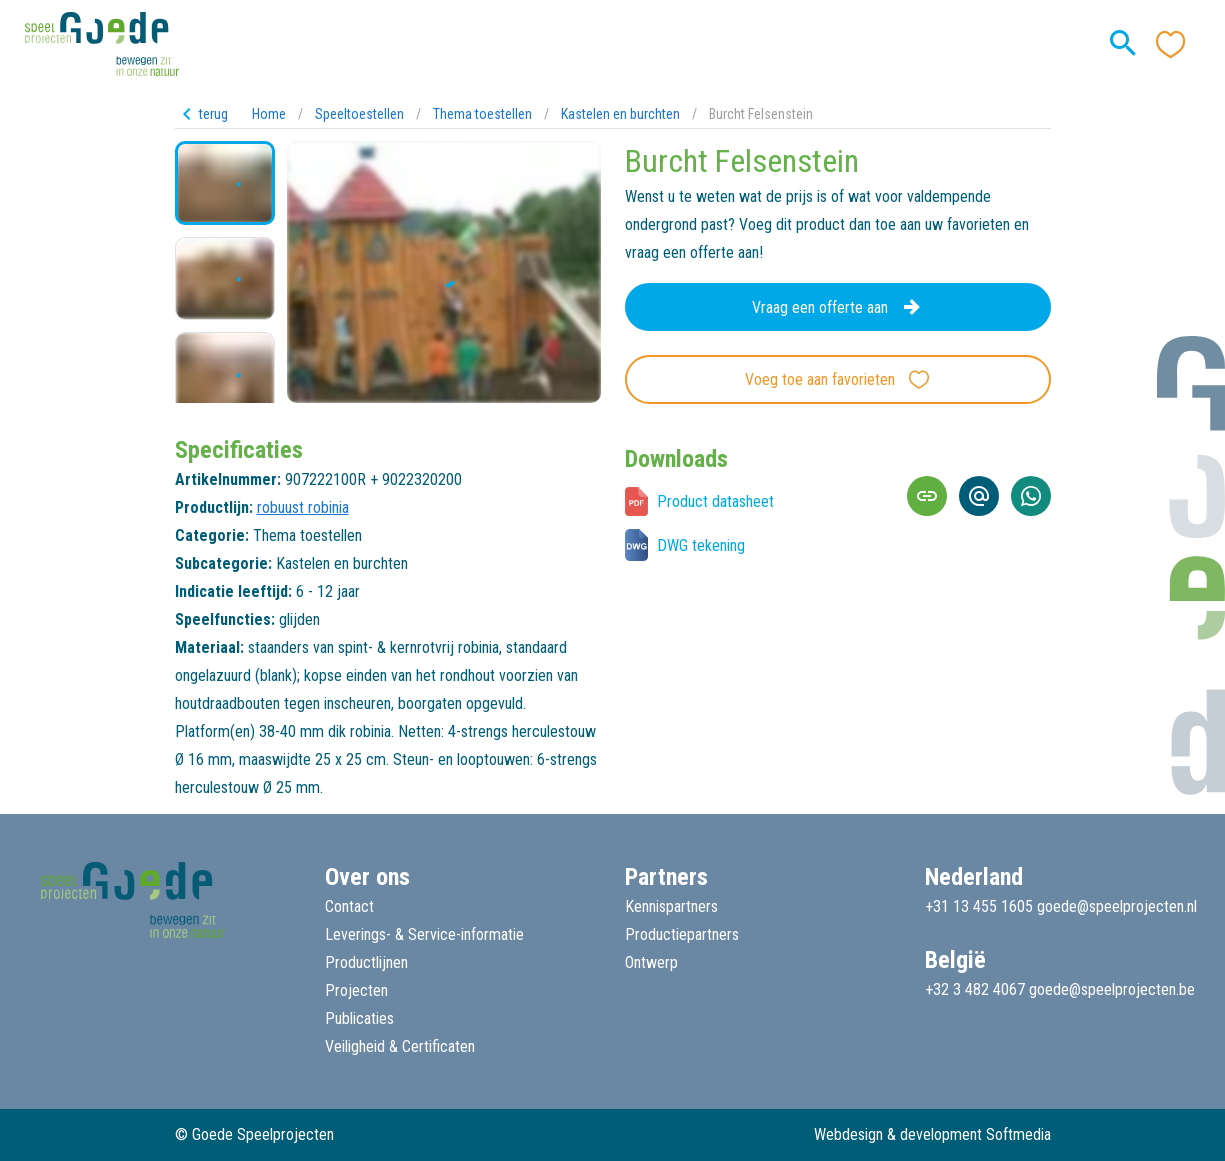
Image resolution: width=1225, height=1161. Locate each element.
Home (269, 114)
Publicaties (359, 1018)
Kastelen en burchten (620, 114)
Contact (349, 906)
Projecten (356, 990)
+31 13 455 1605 (979, 906)
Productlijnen (366, 962)
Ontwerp (651, 962)
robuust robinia (303, 507)
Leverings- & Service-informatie (424, 934)
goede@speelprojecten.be (1112, 989)
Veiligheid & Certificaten (400, 1046)
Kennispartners (671, 906)
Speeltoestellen (359, 114)
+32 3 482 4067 (975, 989)
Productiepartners (682, 934)
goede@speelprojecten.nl (1117, 906)
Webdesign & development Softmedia (932, 1134)
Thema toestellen (482, 114)
